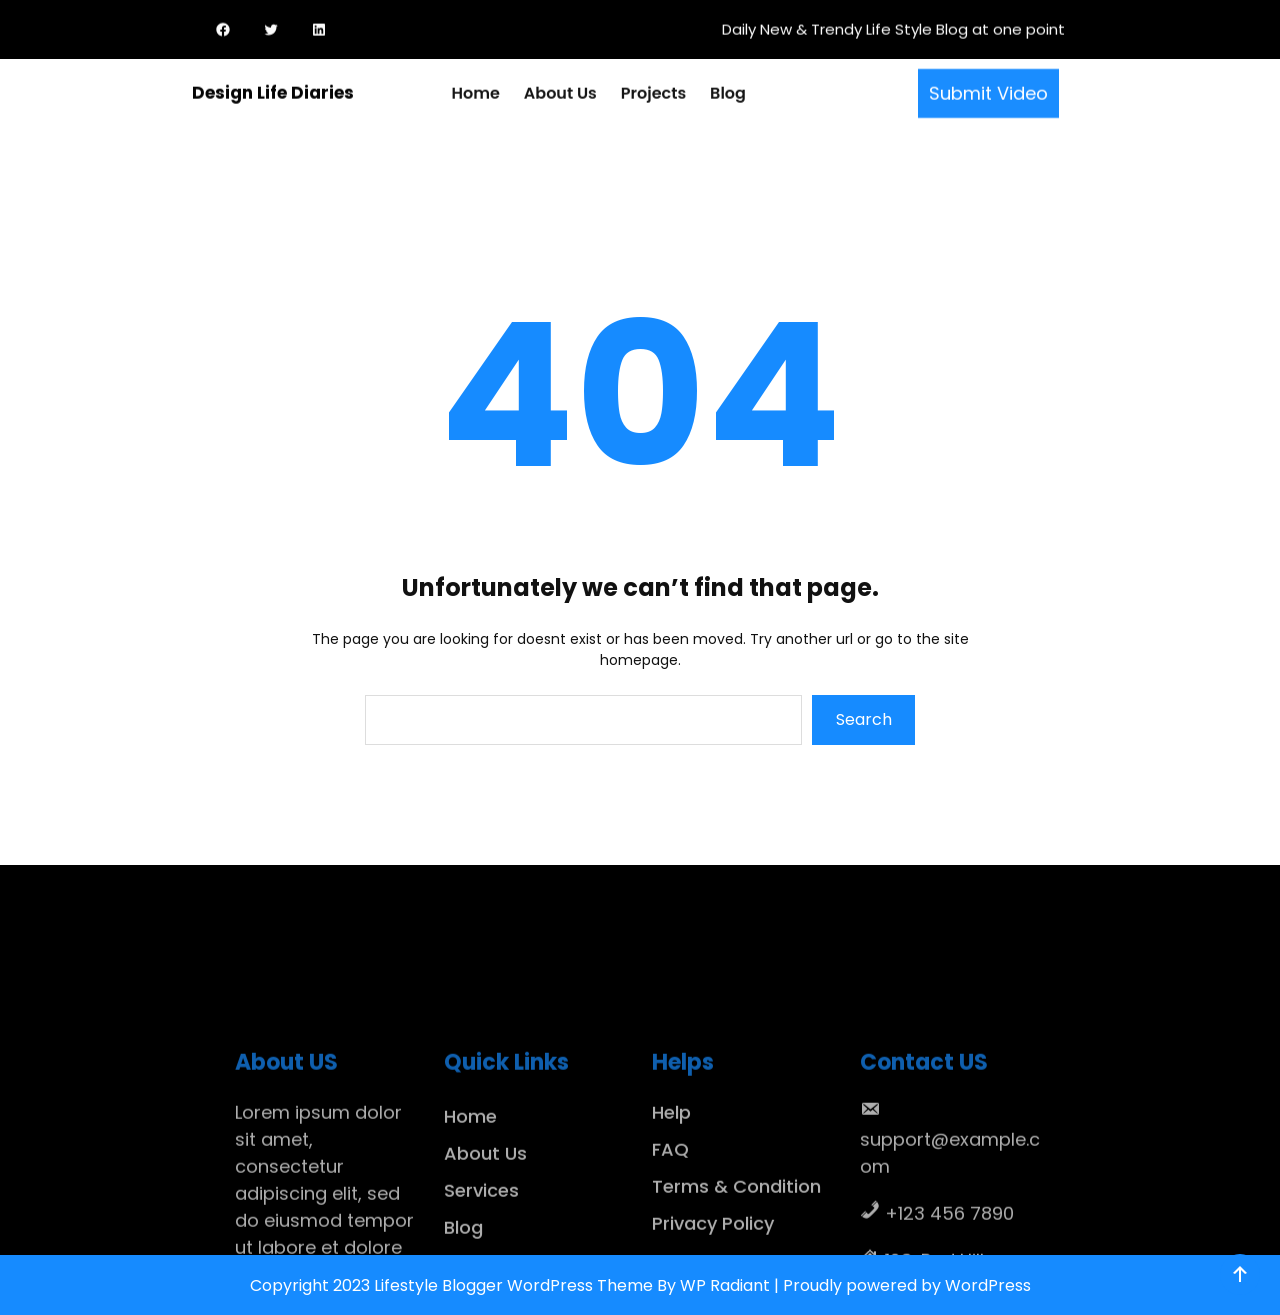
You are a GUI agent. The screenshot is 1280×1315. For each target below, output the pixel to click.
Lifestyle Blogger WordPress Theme (513, 1285)
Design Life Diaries (273, 91)
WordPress (988, 1285)
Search (864, 719)
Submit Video (988, 90)
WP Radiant (725, 1285)
